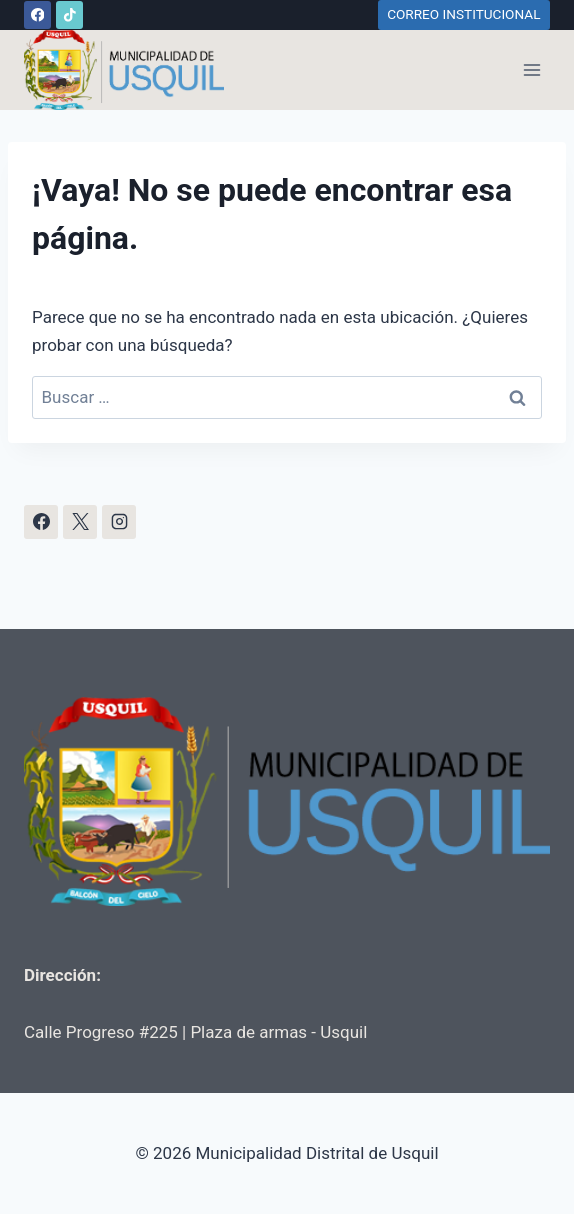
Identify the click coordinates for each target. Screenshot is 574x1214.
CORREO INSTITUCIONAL (463, 14)
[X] (80, 522)
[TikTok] (69, 14)
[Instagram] (119, 522)
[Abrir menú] (531, 69)
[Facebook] (37, 14)
